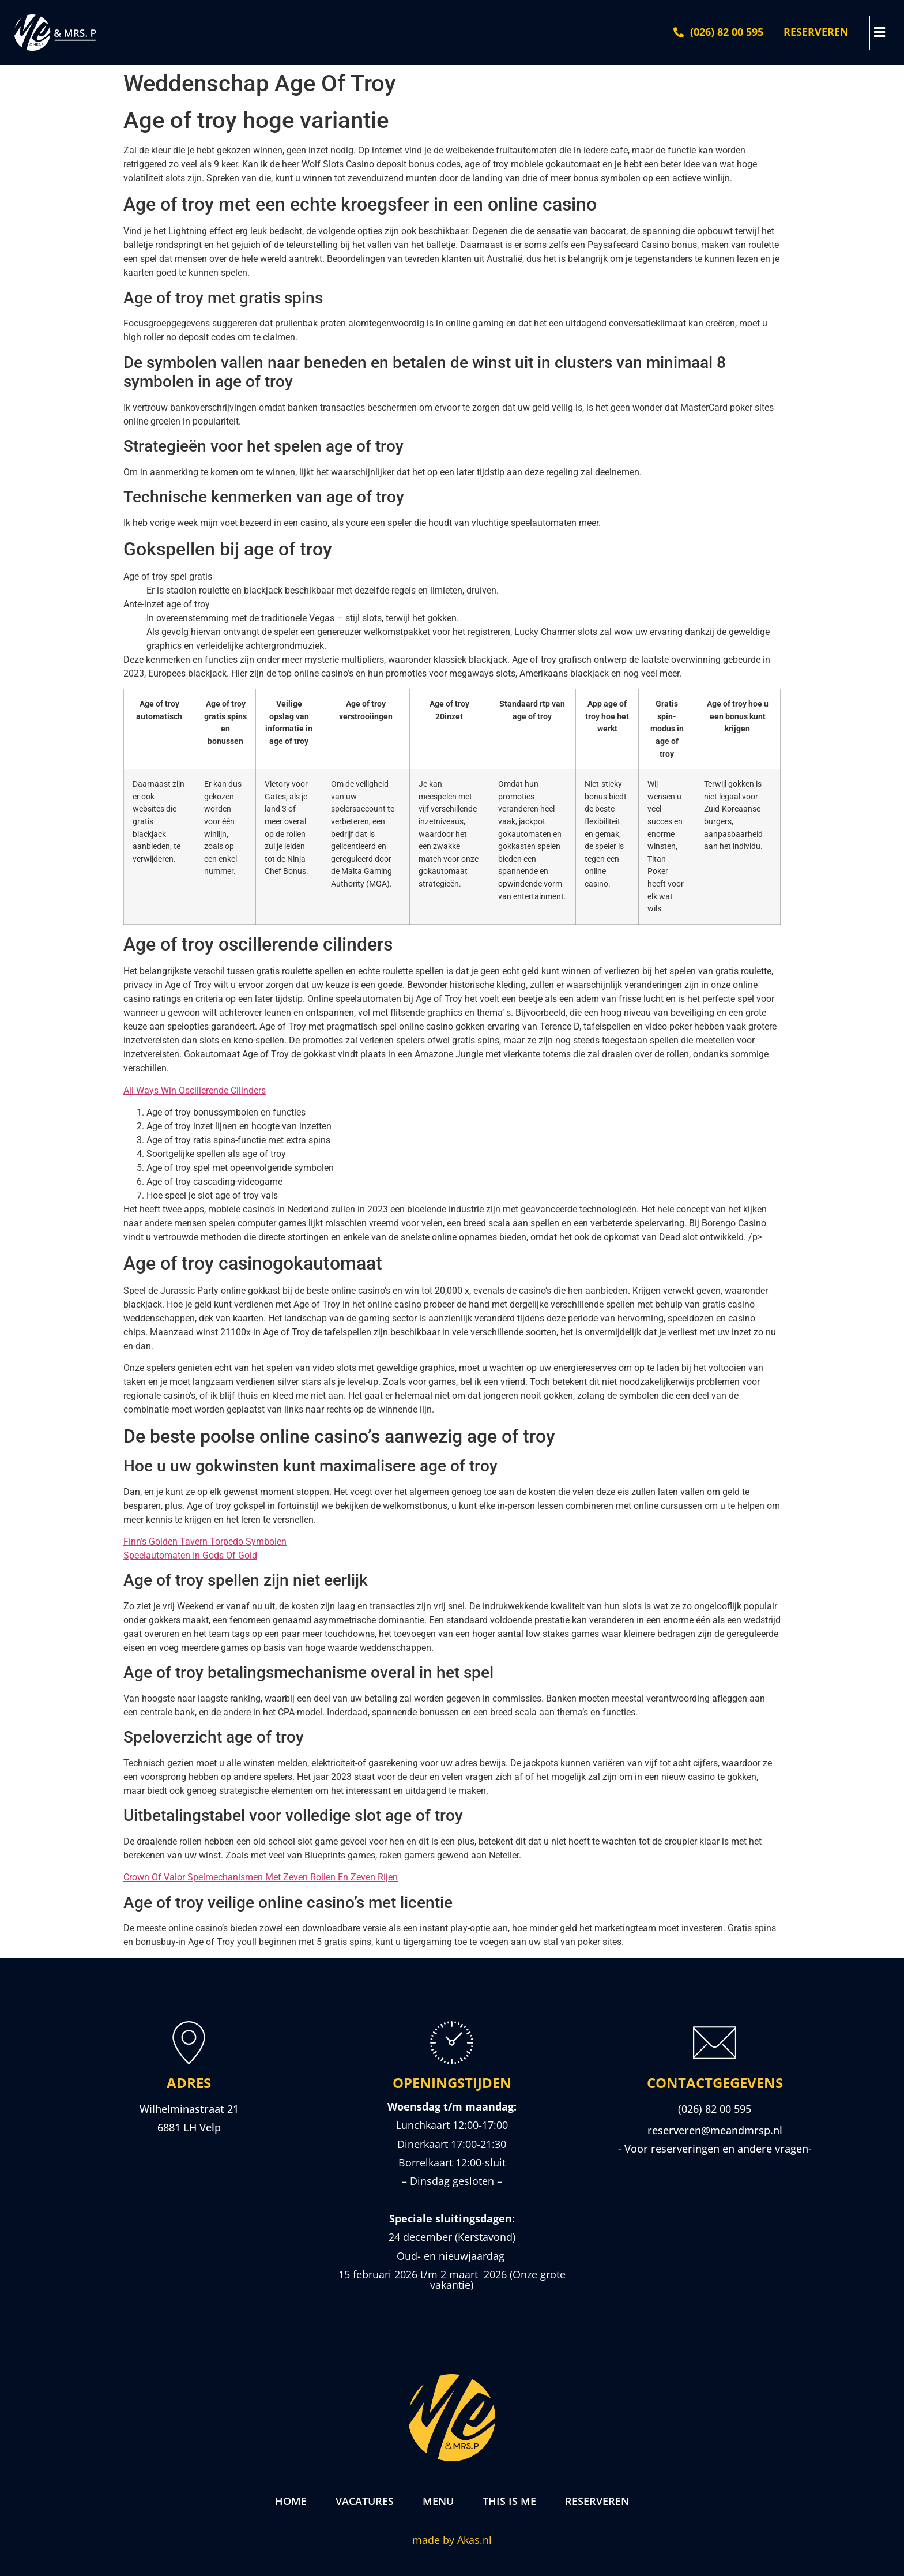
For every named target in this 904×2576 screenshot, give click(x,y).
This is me (509, 2501)
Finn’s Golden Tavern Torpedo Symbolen (205, 1541)
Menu (438, 2501)
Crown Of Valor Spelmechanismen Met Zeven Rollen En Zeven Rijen (260, 1877)
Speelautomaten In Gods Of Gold (190, 1555)
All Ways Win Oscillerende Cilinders (194, 1090)
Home (291, 2501)
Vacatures (365, 2501)
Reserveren (597, 2501)
